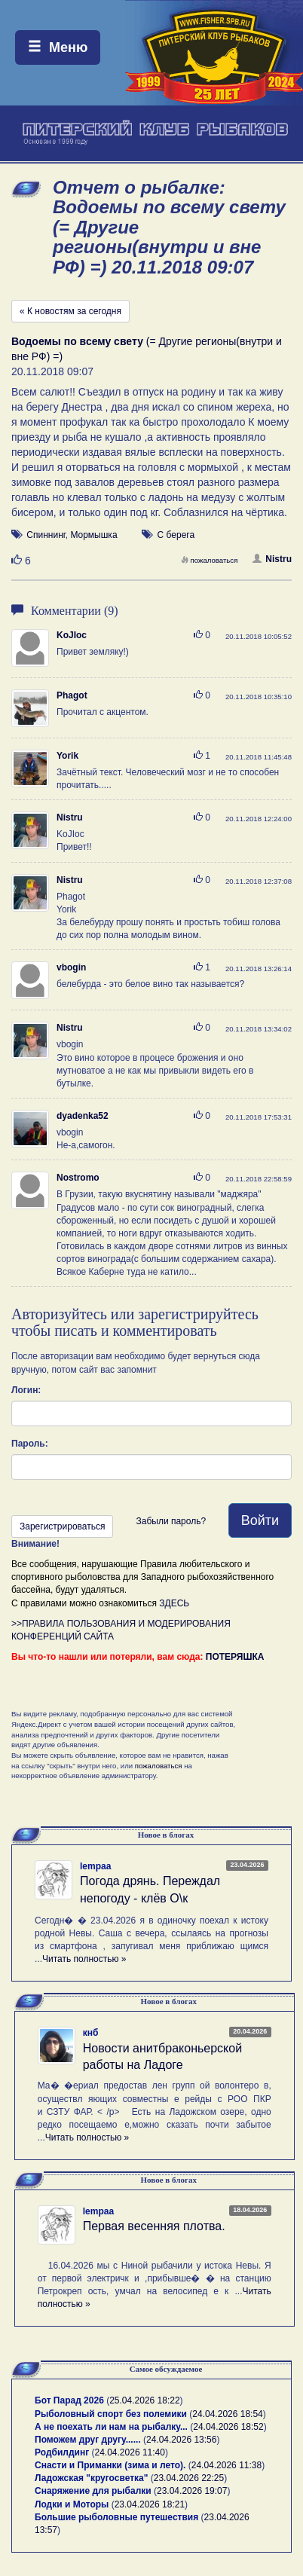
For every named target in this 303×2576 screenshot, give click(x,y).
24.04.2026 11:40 (130, 2452)
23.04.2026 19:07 (192, 2491)
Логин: (26, 1390)
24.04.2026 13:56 (181, 2439)
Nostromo (78, 1177)
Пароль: (29, 1443)
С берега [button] (176, 535)
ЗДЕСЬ (174, 1603)
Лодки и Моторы (72, 2504)
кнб (91, 2032)
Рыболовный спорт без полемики (111, 2414)
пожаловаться (209, 560)
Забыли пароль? (171, 1521)
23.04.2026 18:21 (150, 2504)
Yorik (67, 755)
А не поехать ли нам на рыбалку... (111, 2427)
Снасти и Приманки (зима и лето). (110, 2465)
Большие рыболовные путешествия (116, 2517)
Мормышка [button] (93, 535)
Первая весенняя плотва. (154, 2226)
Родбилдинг (62, 2452)
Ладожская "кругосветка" (93, 2478)
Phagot (72, 695)
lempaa (95, 1866)
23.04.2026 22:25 (189, 2478)
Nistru (272, 559)
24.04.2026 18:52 (228, 2427)
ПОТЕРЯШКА (235, 1657)
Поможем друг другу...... (88, 2439)
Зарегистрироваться (62, 1526)
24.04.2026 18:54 (227, 2414)
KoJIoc (72, 635)
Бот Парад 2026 (69, 2400)
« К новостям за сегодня (70, 311)
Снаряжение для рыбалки (93, 2491)
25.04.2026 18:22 (144, 2400)
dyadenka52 (83, 1116)
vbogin (71, 967)
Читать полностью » (84, 1959)
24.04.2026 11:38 (226, 2465)
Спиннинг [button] (45, 535)
